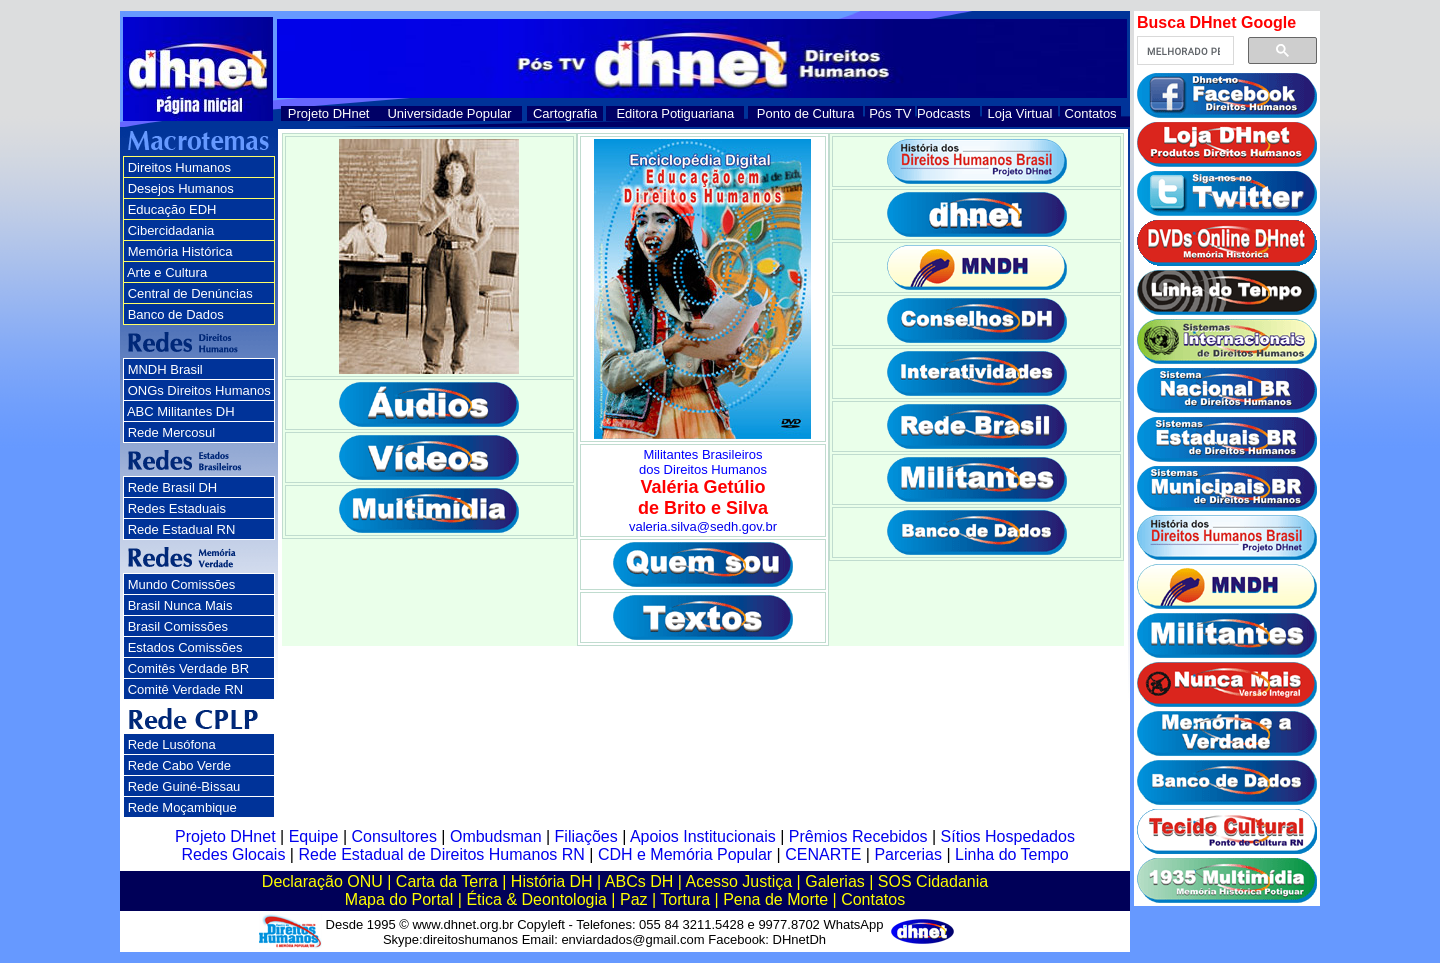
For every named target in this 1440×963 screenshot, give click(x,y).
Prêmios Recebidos (858, 836)
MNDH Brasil (165, 369)
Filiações (586, 836)
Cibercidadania (171, 230)
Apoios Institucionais (703, 836)
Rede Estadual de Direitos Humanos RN (441, 854)
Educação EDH (172, 209)
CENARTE (823, 854)
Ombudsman (496, 836)
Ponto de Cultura (806, 113)
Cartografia (565, 113)
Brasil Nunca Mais (180, 605)
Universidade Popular (449, 113)
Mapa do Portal (399, 899)
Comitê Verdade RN (186, 689)
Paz (634, 899)
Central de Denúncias (190, 293)
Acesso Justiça (738, 881)
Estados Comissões (185, 647)
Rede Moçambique (182, 807)
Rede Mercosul (171, 432)
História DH (552, 881)
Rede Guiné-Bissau (184, 786)
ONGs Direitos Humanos (199, 390)
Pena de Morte (775, 899)
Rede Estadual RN (182, 529)
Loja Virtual (1020, 113)
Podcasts (943, 113)
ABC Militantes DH (181, 411)
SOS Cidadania (933, 881)
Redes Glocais (233, 854)
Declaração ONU (322, 881)
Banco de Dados (176, 314)
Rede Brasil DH (173, 487)
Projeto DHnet (329, 113)
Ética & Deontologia (536, 899)
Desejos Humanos (181, 188)
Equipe (314, 836)
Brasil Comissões (178, 626)
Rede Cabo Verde (179, 765)
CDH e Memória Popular (685, 854)
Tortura (685, 899)
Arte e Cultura (167, 272)
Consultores (394, 836)
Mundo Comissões (182, 584)
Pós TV (890, 113)
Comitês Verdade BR (188, 668)
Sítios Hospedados (1008, 836)
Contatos (1091, 113)
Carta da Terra (447, 881)
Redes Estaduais (177, 508)
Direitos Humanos (179, 167)
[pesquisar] (1183, 51)
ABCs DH (639, 881)
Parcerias (908, 854)
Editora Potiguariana (675, 113)
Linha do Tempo (1012, 854)
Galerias (835, 881)
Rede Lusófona (172, 744)
